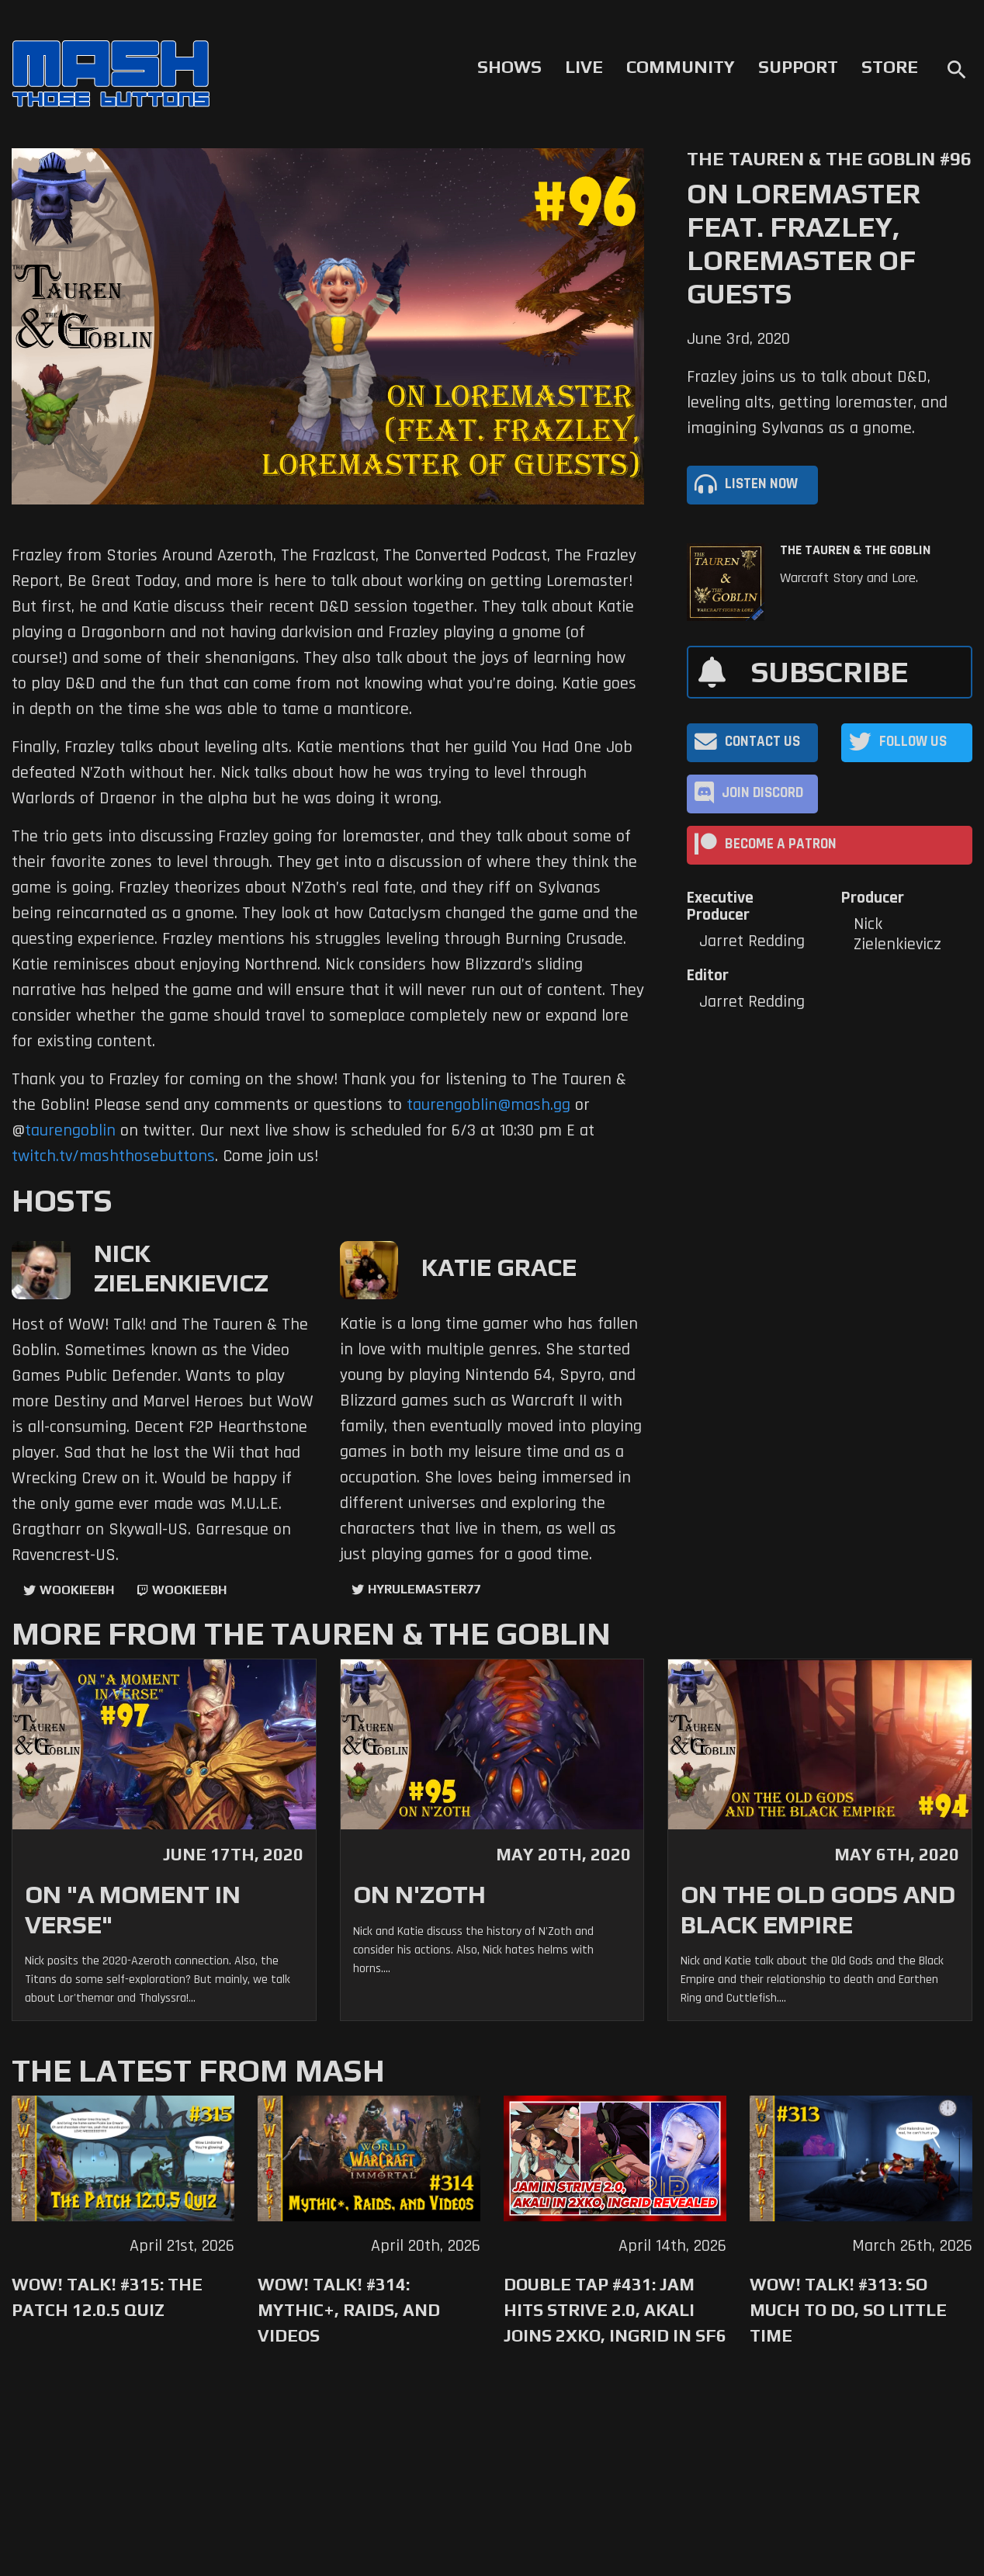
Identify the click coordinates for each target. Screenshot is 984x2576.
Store (889, 67)
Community (680, 67)
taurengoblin (70, 1131)
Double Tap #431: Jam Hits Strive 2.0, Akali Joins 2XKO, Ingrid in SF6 (615, 2309)
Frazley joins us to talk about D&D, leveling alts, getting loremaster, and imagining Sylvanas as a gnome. (817, 402)
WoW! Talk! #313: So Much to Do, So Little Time (848, 2309)
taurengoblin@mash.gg (488, 1105)
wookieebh (189, 1590)
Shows (509, 67)
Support (798, 67)
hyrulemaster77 (424, 1589)
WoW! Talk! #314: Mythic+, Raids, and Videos (349, 2309)
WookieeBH (77, 1590)
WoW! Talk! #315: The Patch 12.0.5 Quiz (107, 2297)
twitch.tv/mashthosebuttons (113, 1156)
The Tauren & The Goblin (855, 550)
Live (584, 67)
